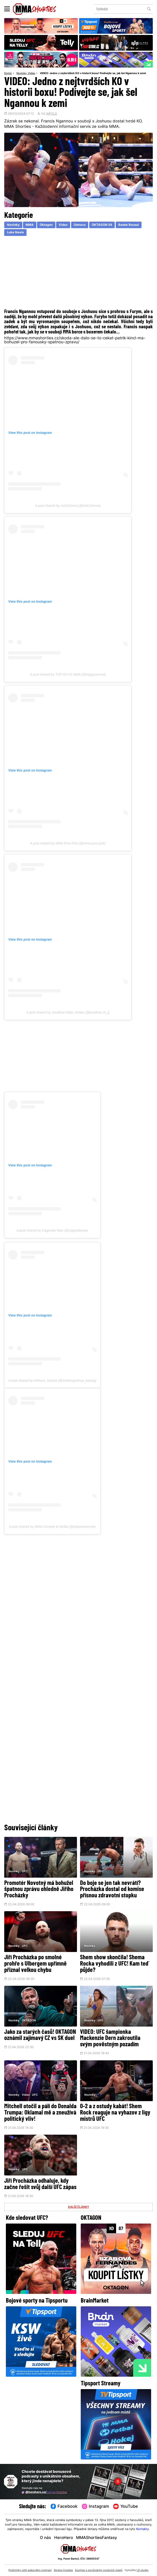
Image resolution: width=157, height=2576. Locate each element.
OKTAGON (29, 2020)
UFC (25, 1871)
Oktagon (46, 225)
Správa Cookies (63, 2570)
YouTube (125, 2506)
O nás (45, 2538)
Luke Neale (15, 232)
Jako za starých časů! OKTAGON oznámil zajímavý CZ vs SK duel (40, 2035)
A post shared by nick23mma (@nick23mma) (68, 505)
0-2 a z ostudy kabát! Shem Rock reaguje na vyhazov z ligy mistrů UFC (115, 2112)
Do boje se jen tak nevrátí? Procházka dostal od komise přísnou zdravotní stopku (112, 1889)
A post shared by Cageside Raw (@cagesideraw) (52, 1230)
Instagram (95, 2506)
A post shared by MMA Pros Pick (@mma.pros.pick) (68, 843)
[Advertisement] (78, 273)
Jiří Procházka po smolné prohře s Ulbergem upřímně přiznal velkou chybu (35, 1964)
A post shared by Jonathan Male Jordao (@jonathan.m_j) (67, 1012)
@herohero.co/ (44, 2492)
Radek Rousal (128, 225)
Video (31, 73)
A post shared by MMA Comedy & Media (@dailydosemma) (52, 1526)
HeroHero (63, 2538)
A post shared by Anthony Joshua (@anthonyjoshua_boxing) (52, 1380)
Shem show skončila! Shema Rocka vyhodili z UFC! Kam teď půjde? (114, 1964)
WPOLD (51, 113)
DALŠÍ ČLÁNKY (78, 2207)
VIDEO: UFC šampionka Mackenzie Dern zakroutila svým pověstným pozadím (110, 2038)
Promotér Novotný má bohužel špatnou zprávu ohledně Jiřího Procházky (38, 1889)
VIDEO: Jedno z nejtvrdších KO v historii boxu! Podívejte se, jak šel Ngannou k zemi (93, 73)
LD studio (143, 2570)
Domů (8, 73)
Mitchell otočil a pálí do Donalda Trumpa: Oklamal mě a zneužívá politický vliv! (40, 2112)
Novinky (21, 73)
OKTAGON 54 (102, 225)
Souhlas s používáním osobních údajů (99, 2570)
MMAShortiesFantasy (96, 2538)
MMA (30, 225)
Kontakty (142, 2529)
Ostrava (80, 225)
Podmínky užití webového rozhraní (30, 2570)
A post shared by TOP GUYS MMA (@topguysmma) (68, 674)
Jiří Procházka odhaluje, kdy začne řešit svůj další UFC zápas (40, 2184)
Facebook (64, 2506)
